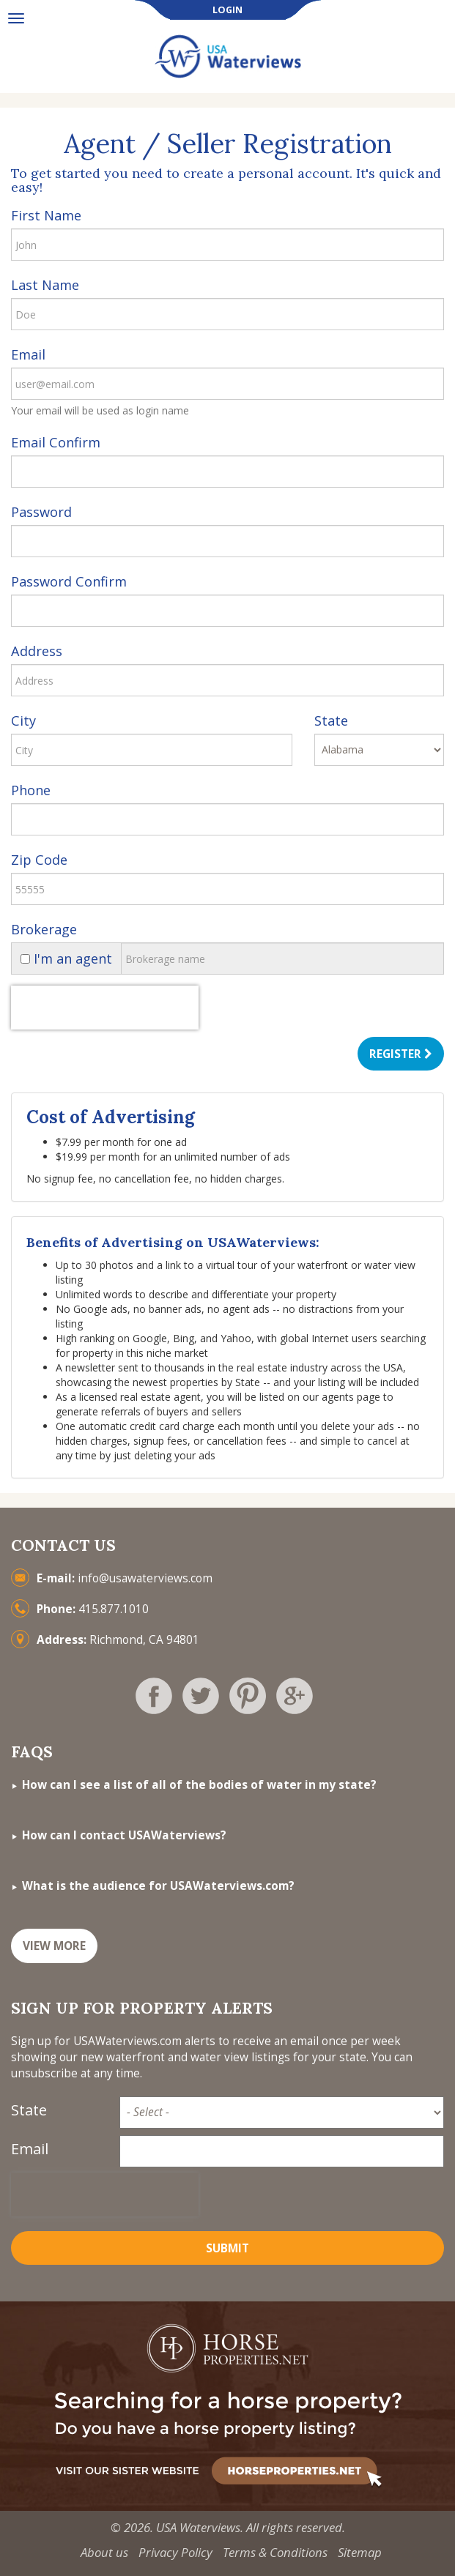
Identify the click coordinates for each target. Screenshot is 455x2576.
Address (36, 651)
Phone (31, 790)
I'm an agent (66, 958)
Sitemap (360, 2552)
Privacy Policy (175, 2552)
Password (41, 512)
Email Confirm (55, 442)
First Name (46, 215)
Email (28, 354)
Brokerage (44, 929)
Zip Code (39, 859)
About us (104, 2552)
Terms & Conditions (275, 2552)
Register (400, 1054)
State (331, 720)
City (23, 720)
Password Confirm (69, 581)
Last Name (45, 285)
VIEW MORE (54, 1946)
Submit (227, 2248)
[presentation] (105, 1008)
